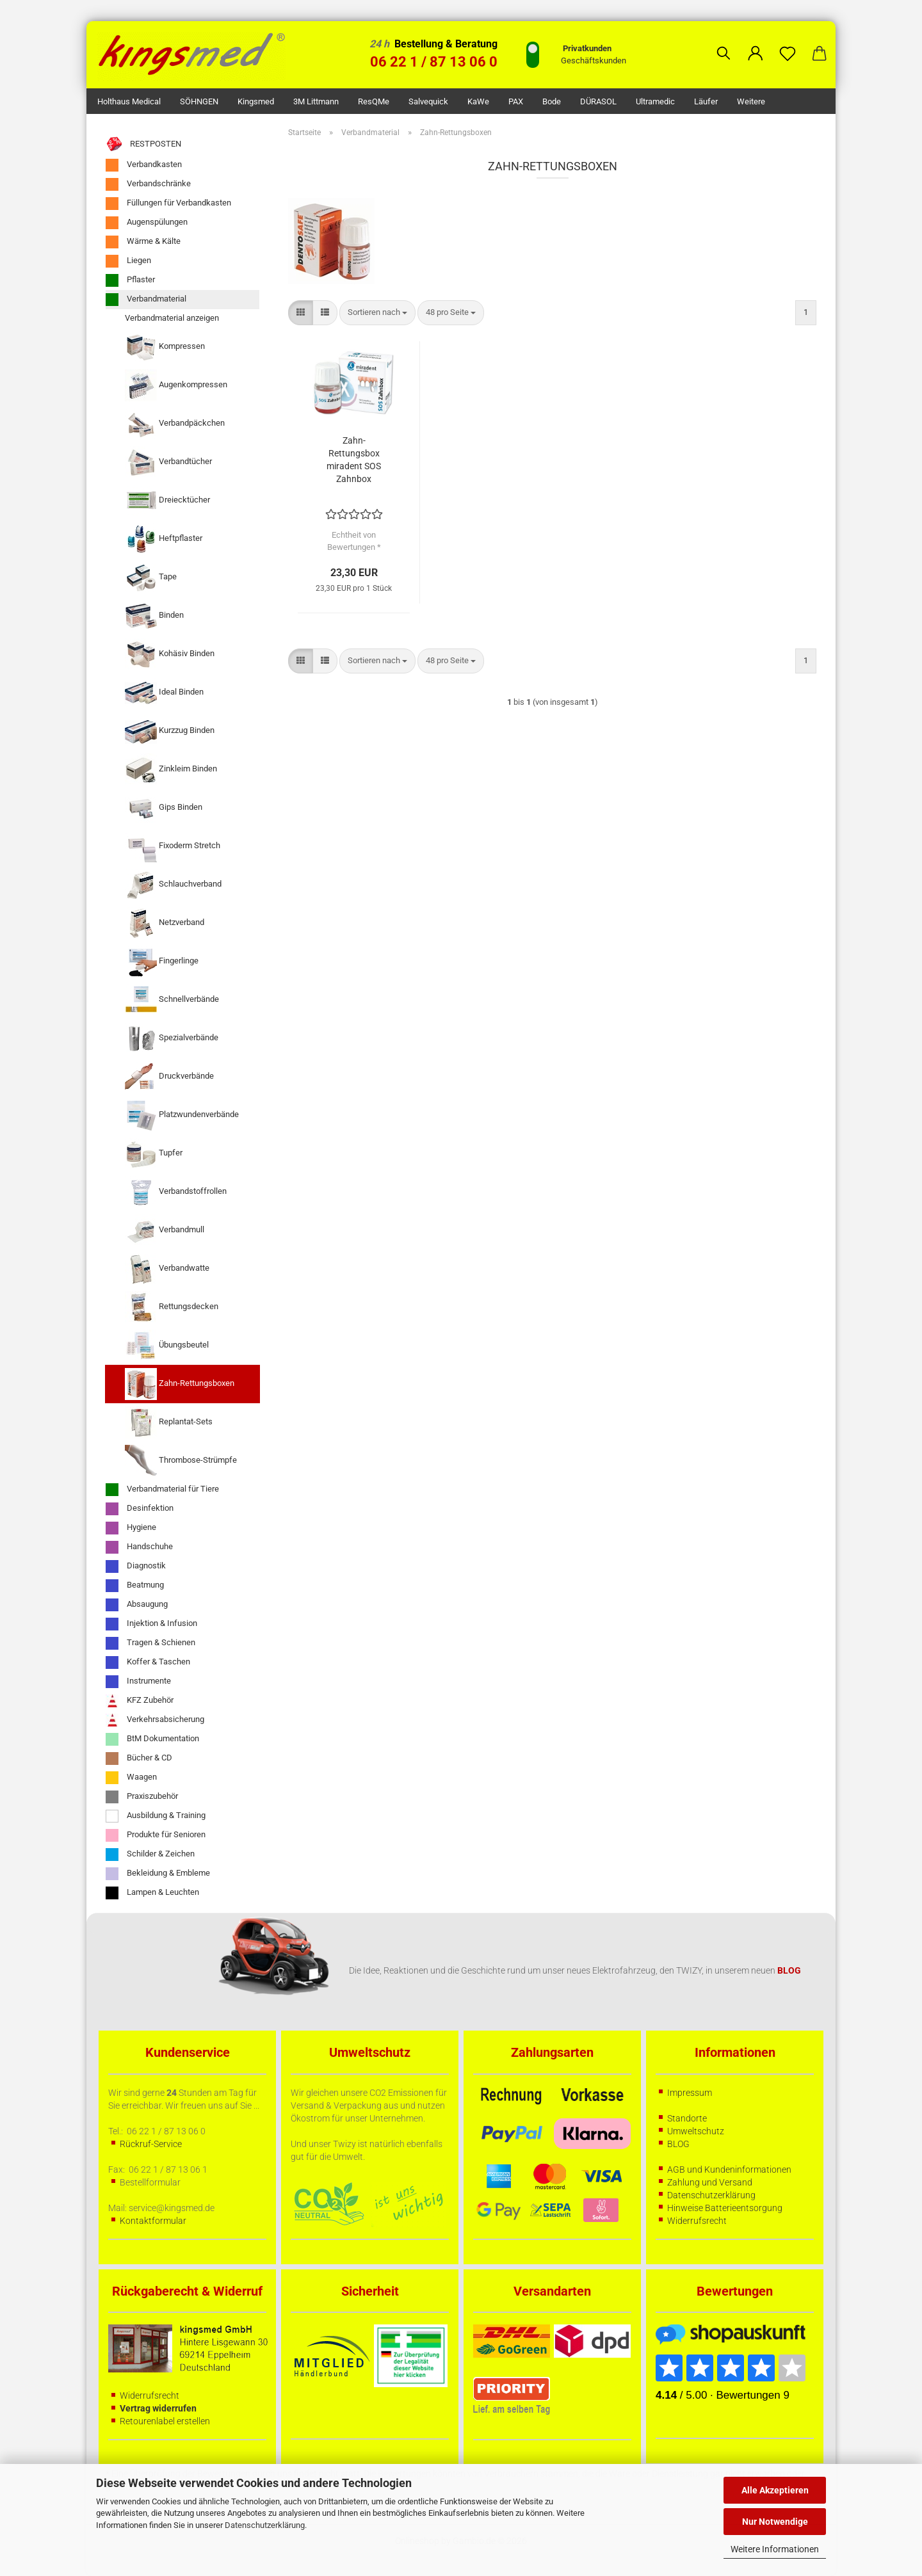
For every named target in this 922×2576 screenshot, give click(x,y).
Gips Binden (163, 808)
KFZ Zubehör (140, 1701)
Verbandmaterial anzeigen (172, 318)
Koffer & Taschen (148, 1662)
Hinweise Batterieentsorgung (724, 2208)
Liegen (128, 261)
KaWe (478, 101)
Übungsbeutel (167, 1346)
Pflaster (130, 280)
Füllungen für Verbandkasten (168, 203)
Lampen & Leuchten (152, 1893)
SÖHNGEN (199, 101)
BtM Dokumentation (152, 1739)
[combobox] (377, 312)
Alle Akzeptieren (775, 2490)
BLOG (678, 2144)
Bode (551, 101)
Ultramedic (655, 101)
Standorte (687, 2118)
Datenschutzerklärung (265, 2525)
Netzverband (164, 923)
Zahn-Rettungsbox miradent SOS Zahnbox (354, 459)
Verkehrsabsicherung (155, 1720)
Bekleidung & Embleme (158, 1873)
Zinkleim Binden (171, 769)
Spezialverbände (171, 1038)
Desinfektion (140, 1508)
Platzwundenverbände (182, 1115)
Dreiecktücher (167, 501)
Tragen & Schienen (150, 1643)
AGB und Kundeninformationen (729, 2169)
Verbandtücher (168, 462)
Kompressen (165, 347)
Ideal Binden (164, 693)
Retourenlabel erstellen (165, 2421)
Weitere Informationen (775, 2549)
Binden (154, 616)
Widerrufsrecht (697, 2221)
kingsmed (256, 101)
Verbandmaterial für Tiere (162, 1489)
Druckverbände (169, 1077)
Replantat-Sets (169, 1422)
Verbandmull (164, 1230)
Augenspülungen (147, 222)
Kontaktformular (153, 2221)
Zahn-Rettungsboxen (179, 1384)
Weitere (751, 101)
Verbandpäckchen (175, 424)
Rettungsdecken (171, 1307)
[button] (756, 43)
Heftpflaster (163, 539)
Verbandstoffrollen (176, 1192)
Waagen (131, 1777)
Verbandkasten (144, 165)
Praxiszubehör (142, 1797)
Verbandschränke (148, 184)
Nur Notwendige (775, 2521)
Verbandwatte (167, 1269)
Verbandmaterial (146, 299)
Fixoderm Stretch (172, 846)
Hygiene (131, 1528)
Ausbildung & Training (156, 1816)
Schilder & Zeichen (150, 1854)
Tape (151, 577)
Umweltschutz (695, 2131)
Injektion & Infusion (151, 1624)
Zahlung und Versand (709, 2182)
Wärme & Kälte (143, 242)
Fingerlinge (161, 962)
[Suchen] (724, 43)
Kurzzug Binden (169, 731)
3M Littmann (316, 101)
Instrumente (138, 1681)
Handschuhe (139, 1547)
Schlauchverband (173, 885)
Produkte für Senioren (156, 1835)
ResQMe (373, 101)
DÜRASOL (598, 101)
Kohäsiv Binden (169, 654)
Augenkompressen (176, 385)
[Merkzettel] (788, 43)
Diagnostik (136, 1566)
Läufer (706, 101)
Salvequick (428, 101)
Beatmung (135, 1585)
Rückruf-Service (151, 2144)
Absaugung (137, 1604)
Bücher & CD (139, 1758)
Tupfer (153, 1154)
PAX (515, 101)
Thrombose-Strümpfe (181, 1461)
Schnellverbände (172, 1000)
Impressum (689, 2093)
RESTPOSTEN (143, 144)
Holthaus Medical (129, 101)
